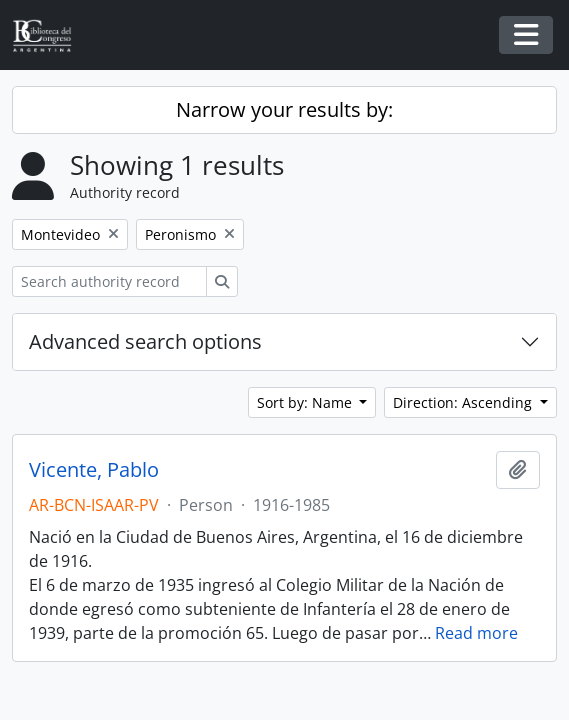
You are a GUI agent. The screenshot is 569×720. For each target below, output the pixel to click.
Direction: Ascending (464, 402)
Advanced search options (145, 341)
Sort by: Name (306, 402)
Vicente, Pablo (94, 470)
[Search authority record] (109, 281)
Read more (476, 633)
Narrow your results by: (284, 109)
